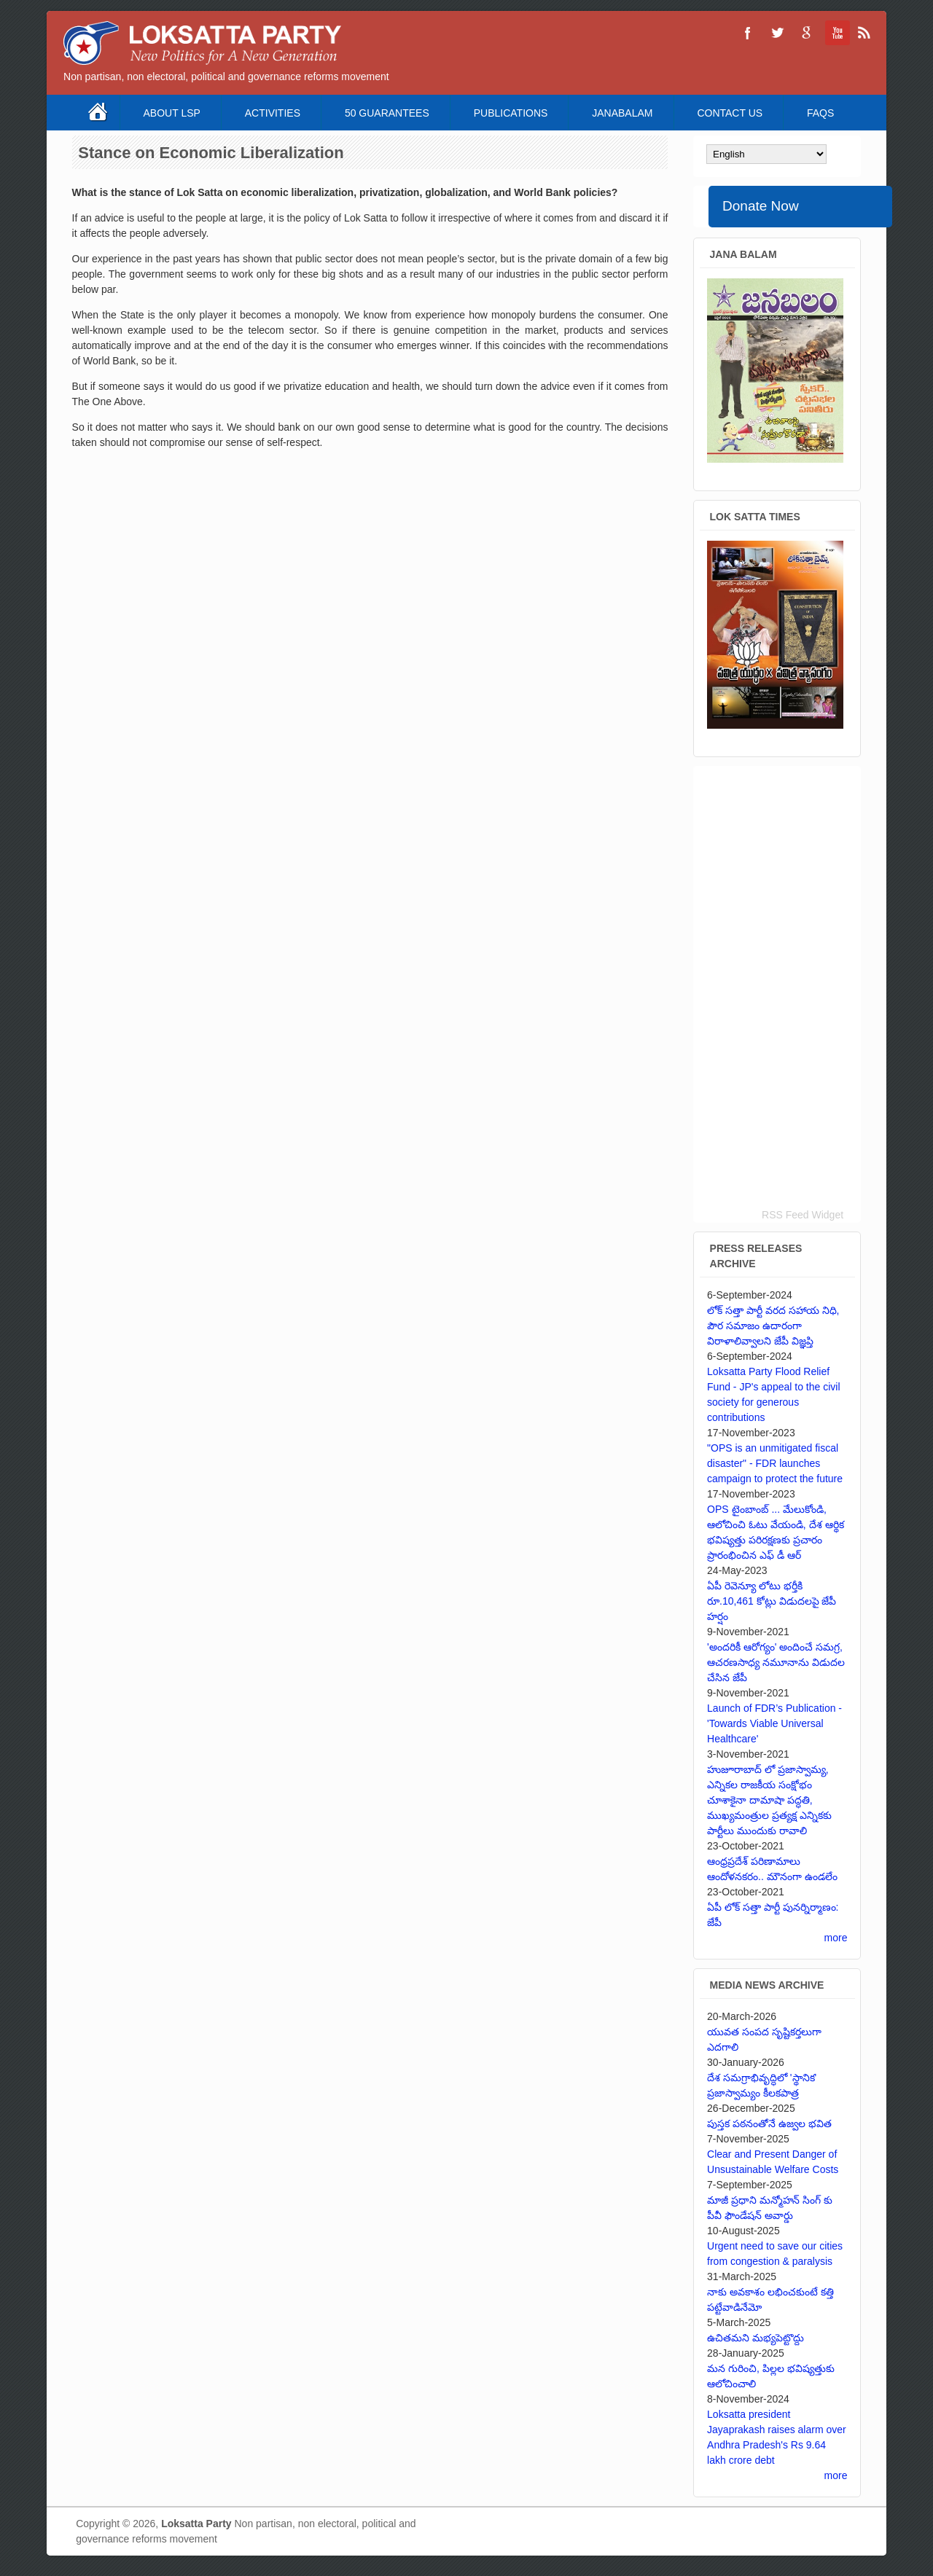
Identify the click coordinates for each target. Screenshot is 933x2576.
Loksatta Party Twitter (777, 32)
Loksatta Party (196, 2523)
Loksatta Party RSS (864, 32)
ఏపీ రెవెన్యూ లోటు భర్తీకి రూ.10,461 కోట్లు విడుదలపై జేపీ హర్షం (771, 1601)
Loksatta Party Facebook (747, 32)
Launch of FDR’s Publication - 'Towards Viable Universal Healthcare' (774, 1723)
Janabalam (622, 113)
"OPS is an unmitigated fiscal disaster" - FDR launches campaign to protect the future (775, 1463)
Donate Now (760, 206)
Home (99, 112)
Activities (272, 113)
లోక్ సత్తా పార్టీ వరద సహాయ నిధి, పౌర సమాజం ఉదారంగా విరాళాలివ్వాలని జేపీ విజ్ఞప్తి (773, 1325)
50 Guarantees (387, 113)
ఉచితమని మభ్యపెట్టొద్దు (755, 2338)
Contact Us (729, 113)
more (836, 1937)
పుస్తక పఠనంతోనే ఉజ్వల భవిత (769, 2123)
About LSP (172, 113)
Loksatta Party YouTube (835, 32)
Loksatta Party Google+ (806, 32)
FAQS (820, 113)
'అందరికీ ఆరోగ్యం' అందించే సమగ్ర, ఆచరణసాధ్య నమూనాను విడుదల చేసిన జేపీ (776, 1662)
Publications (511, 113)
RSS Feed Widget (802, 1215)
